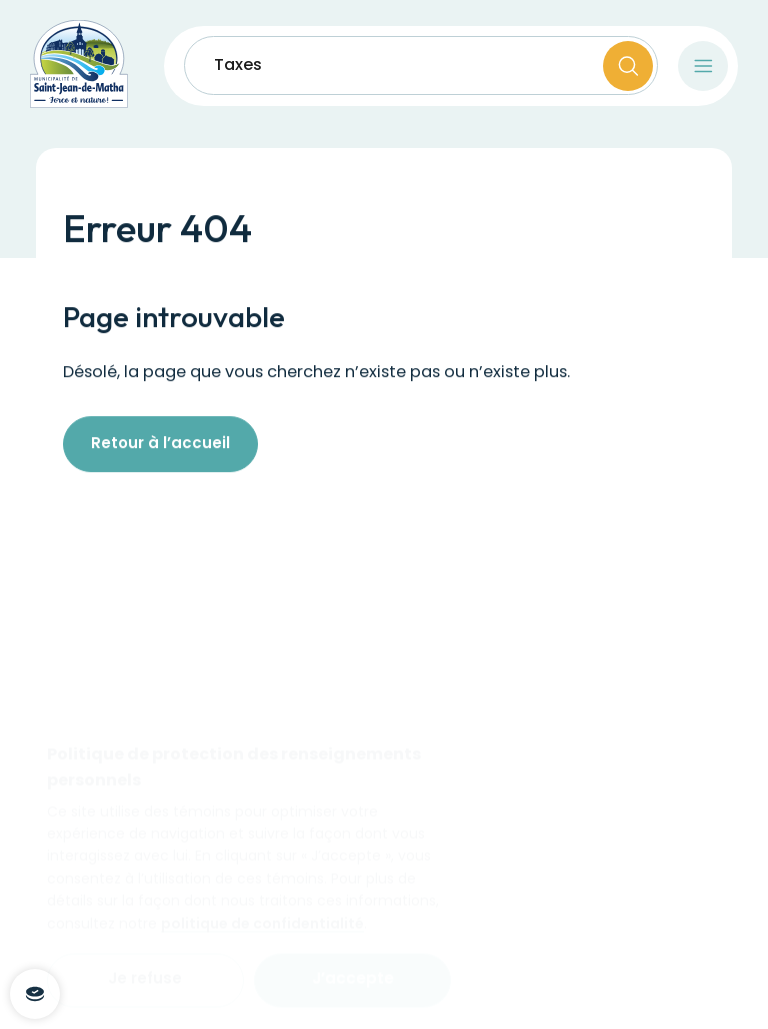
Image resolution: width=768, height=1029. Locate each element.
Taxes (238, 66)
